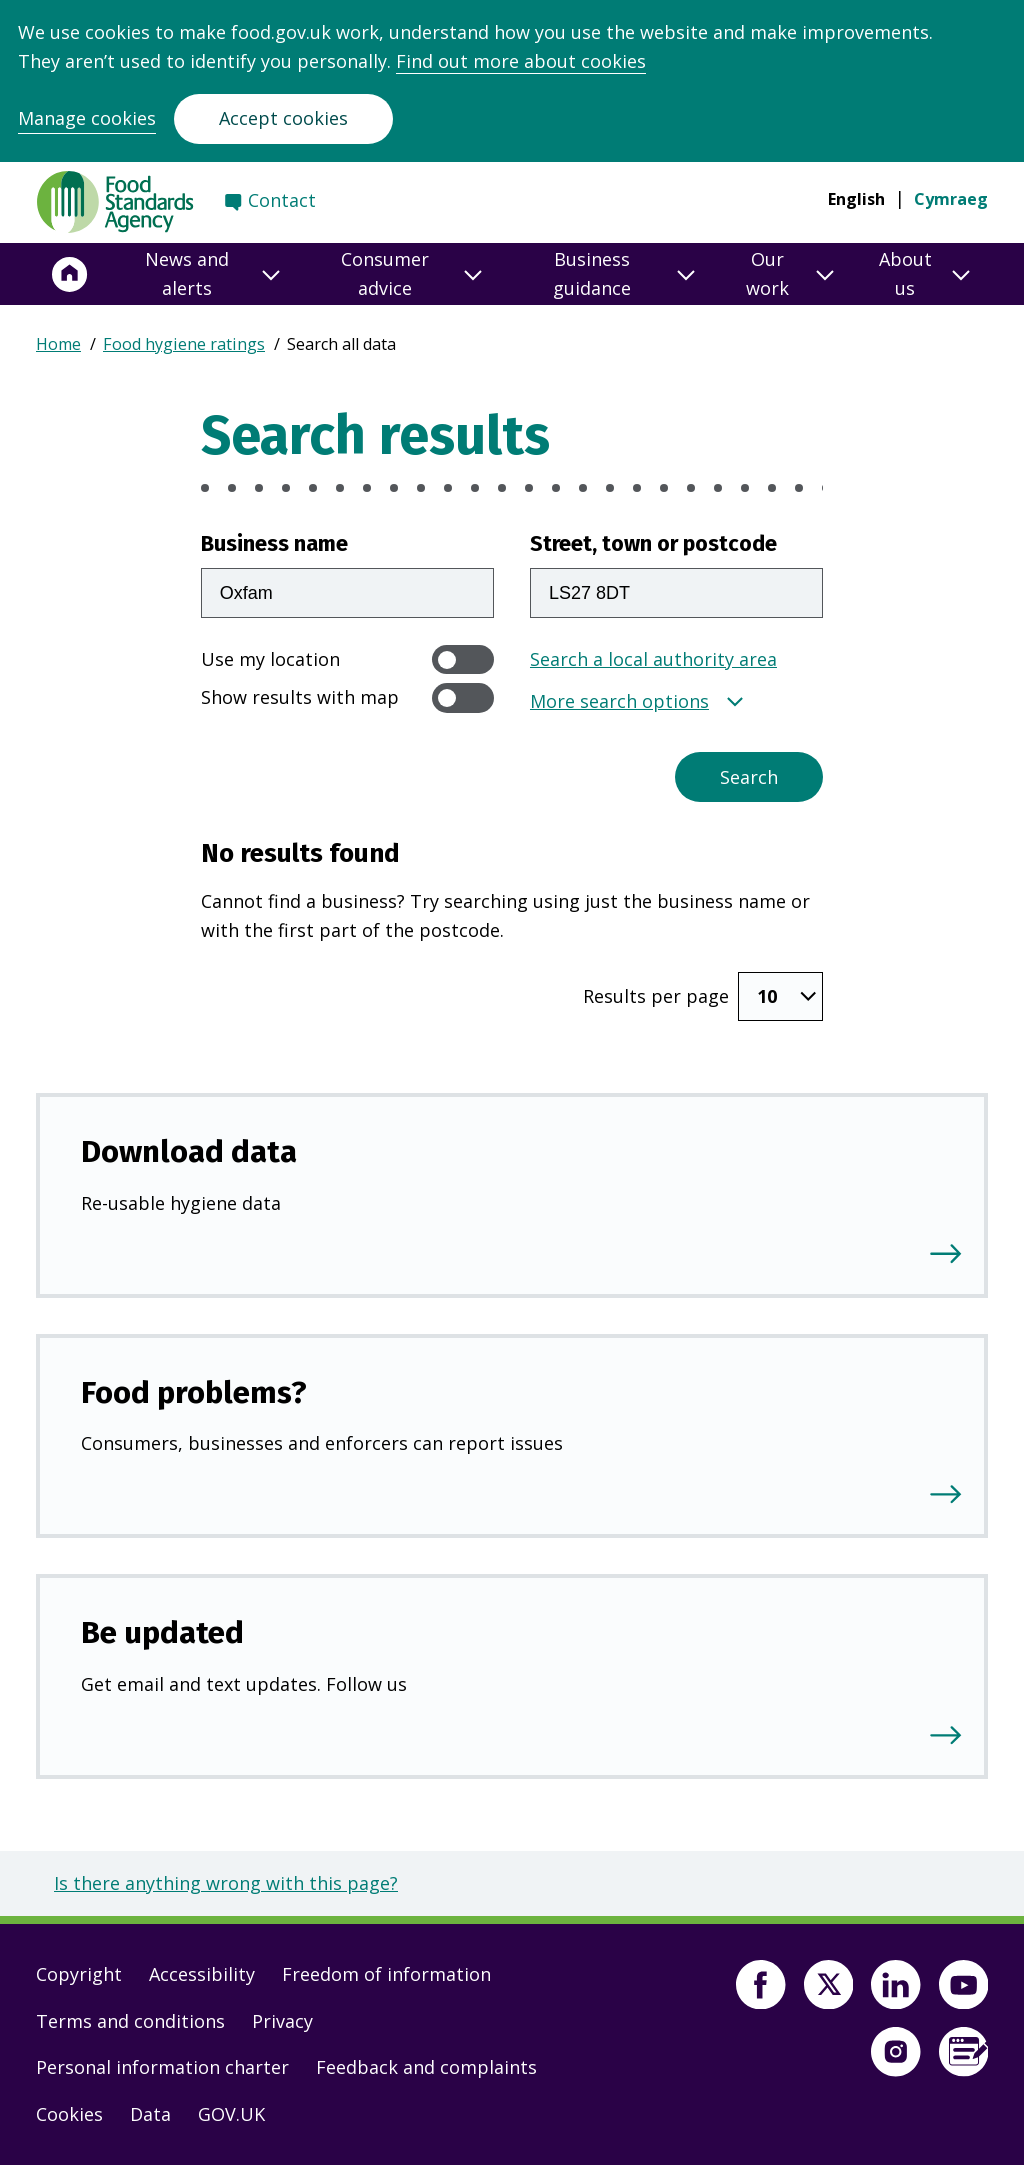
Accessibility (202, 1974)
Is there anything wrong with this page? (226, 1883)
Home (58, 344)
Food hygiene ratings (184, 344)
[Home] (70, 274)
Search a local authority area (653, 659)
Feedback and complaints (426, 2067)
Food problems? (194, 1392)
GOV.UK (231, 2114)
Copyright (79, 1974)
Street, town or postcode (653, 544)
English (856, 199)
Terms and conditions (130, 2021)
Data (150, 2114)
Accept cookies (283, 118)
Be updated (162, 1632)
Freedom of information (386, 1974)
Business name (274, 544)
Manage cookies (87, 118)
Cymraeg (951, 199)
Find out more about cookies (521, 61)
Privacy (282, 2021)
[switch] (463, 659)
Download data (189, 1151)
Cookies (69, 2114)
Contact (282, 200)
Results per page (656, 996)
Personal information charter (162, 2067)
